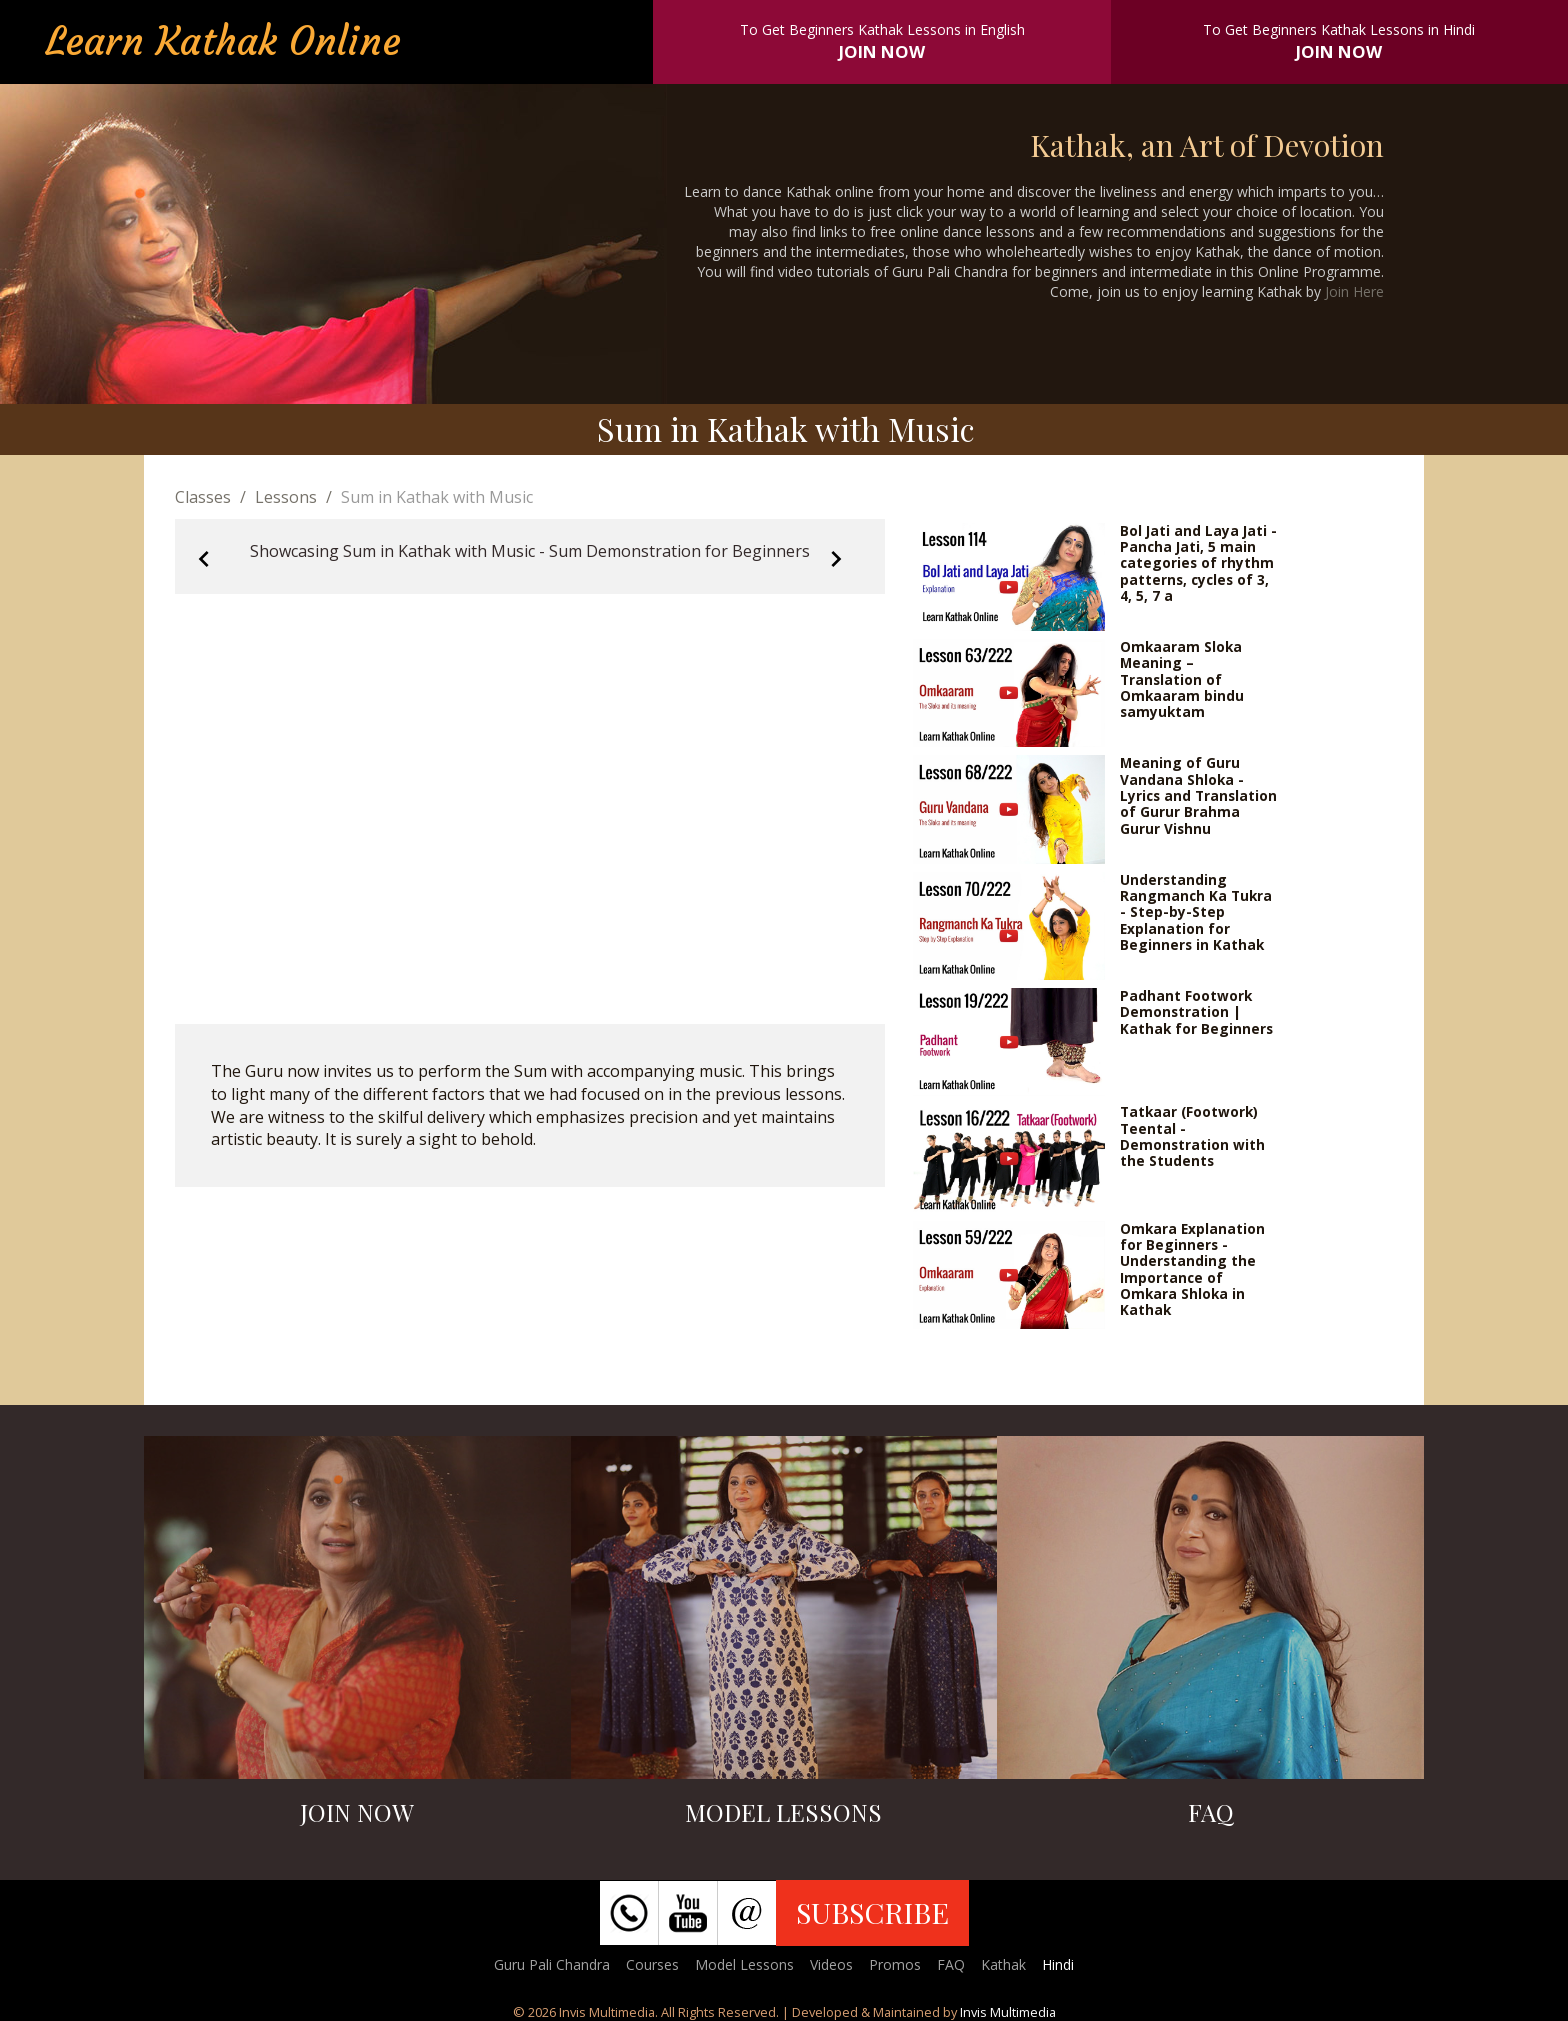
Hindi (1058, 1964)
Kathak (1003, 1964)
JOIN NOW (882, 51)
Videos (831, 1964)
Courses (652, 1964)
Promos (895, 1964)
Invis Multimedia (1008, 2012)
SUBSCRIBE (872, 1912)
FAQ (951, 1964)
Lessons (286, 497)
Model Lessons (744, 1964)
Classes (203, 497)
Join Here (1354, 291)
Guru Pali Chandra (552, 1964)
